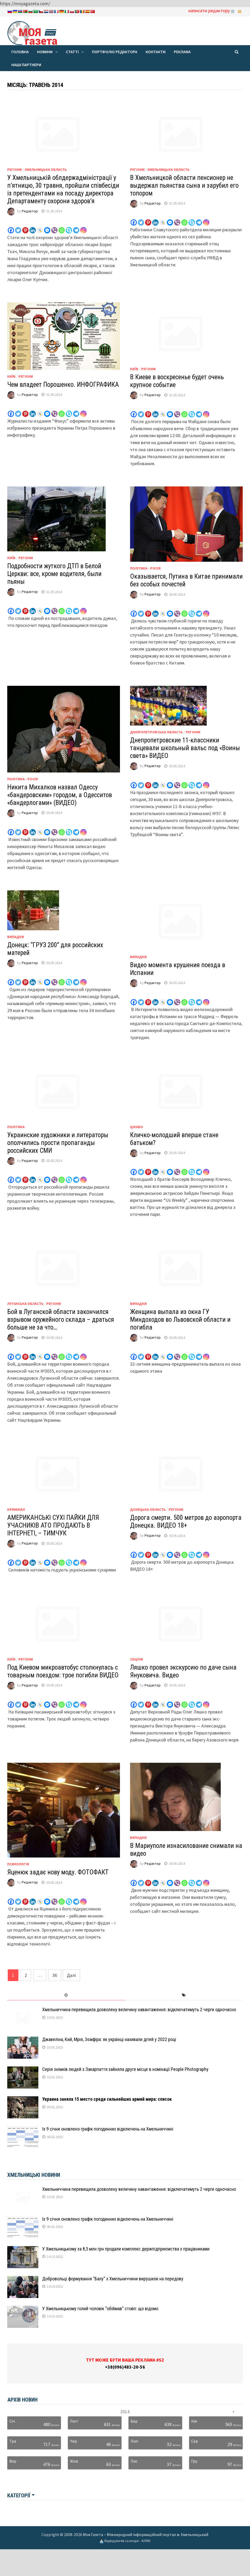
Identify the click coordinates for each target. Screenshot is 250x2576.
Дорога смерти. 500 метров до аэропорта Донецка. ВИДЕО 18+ (185, 1521)
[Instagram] (83, 227)
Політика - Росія (145, 568)
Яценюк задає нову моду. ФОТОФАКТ (58, 1872)
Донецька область (148, 1509)
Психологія (18, 1864)
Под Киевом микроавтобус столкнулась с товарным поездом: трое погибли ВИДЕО (63, 1671)
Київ (11, 376)
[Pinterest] (25, 227)
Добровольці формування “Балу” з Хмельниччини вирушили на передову (112, 2278)
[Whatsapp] (62, 227)
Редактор (30, 211)
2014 (125, 2412)
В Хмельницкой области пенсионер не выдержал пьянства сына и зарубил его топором (184, 185)
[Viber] (54, 227)
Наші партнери (26, 64)
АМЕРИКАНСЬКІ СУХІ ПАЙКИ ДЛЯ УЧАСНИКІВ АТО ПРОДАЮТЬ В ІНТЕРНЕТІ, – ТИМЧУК (53, 1525)
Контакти (156, 51)
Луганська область (25, 1303)
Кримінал (16, 1509)
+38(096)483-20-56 (125, 2367)
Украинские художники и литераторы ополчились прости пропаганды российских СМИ (57, 1142)
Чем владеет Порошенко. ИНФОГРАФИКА (63, 384)
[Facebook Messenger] (47, 227)
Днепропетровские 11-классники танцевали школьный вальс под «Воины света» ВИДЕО (185, 748)
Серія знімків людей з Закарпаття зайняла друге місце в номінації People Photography (125, 2069)
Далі (71, 1975)
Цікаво (136, 1126)
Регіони (14, 169)
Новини (45, 51)
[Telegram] (76, 227)
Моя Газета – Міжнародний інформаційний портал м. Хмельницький (145, 2534)
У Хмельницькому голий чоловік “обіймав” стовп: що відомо (100, 2308)
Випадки (15, 936)
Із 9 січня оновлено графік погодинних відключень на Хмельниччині (107, 2129)
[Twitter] (18, 227)
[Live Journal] (40, 227)
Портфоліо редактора (114, 51)
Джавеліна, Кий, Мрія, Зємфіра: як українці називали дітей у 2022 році (109, 2039)
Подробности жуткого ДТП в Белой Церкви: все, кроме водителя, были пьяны (54, 573)
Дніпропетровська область (156, 732)
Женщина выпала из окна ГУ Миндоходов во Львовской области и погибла (180, 1319)
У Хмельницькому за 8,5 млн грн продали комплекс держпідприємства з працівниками (126, 2249)
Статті (72, 51)
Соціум (136, 1659)
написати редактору (209, 10)
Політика (16, 1126)
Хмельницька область (46, 169)
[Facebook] (11, 227)
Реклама (182, 51)
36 (54, 1975)
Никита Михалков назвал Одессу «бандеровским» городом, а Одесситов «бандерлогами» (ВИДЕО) (59, 794)
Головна (20, 51)
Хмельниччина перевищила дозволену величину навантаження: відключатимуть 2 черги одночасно (139, 2009)
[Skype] (69, 227)
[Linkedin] (33, 227)
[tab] (66, 1995)
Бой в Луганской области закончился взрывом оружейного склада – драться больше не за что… (60, 1319)
